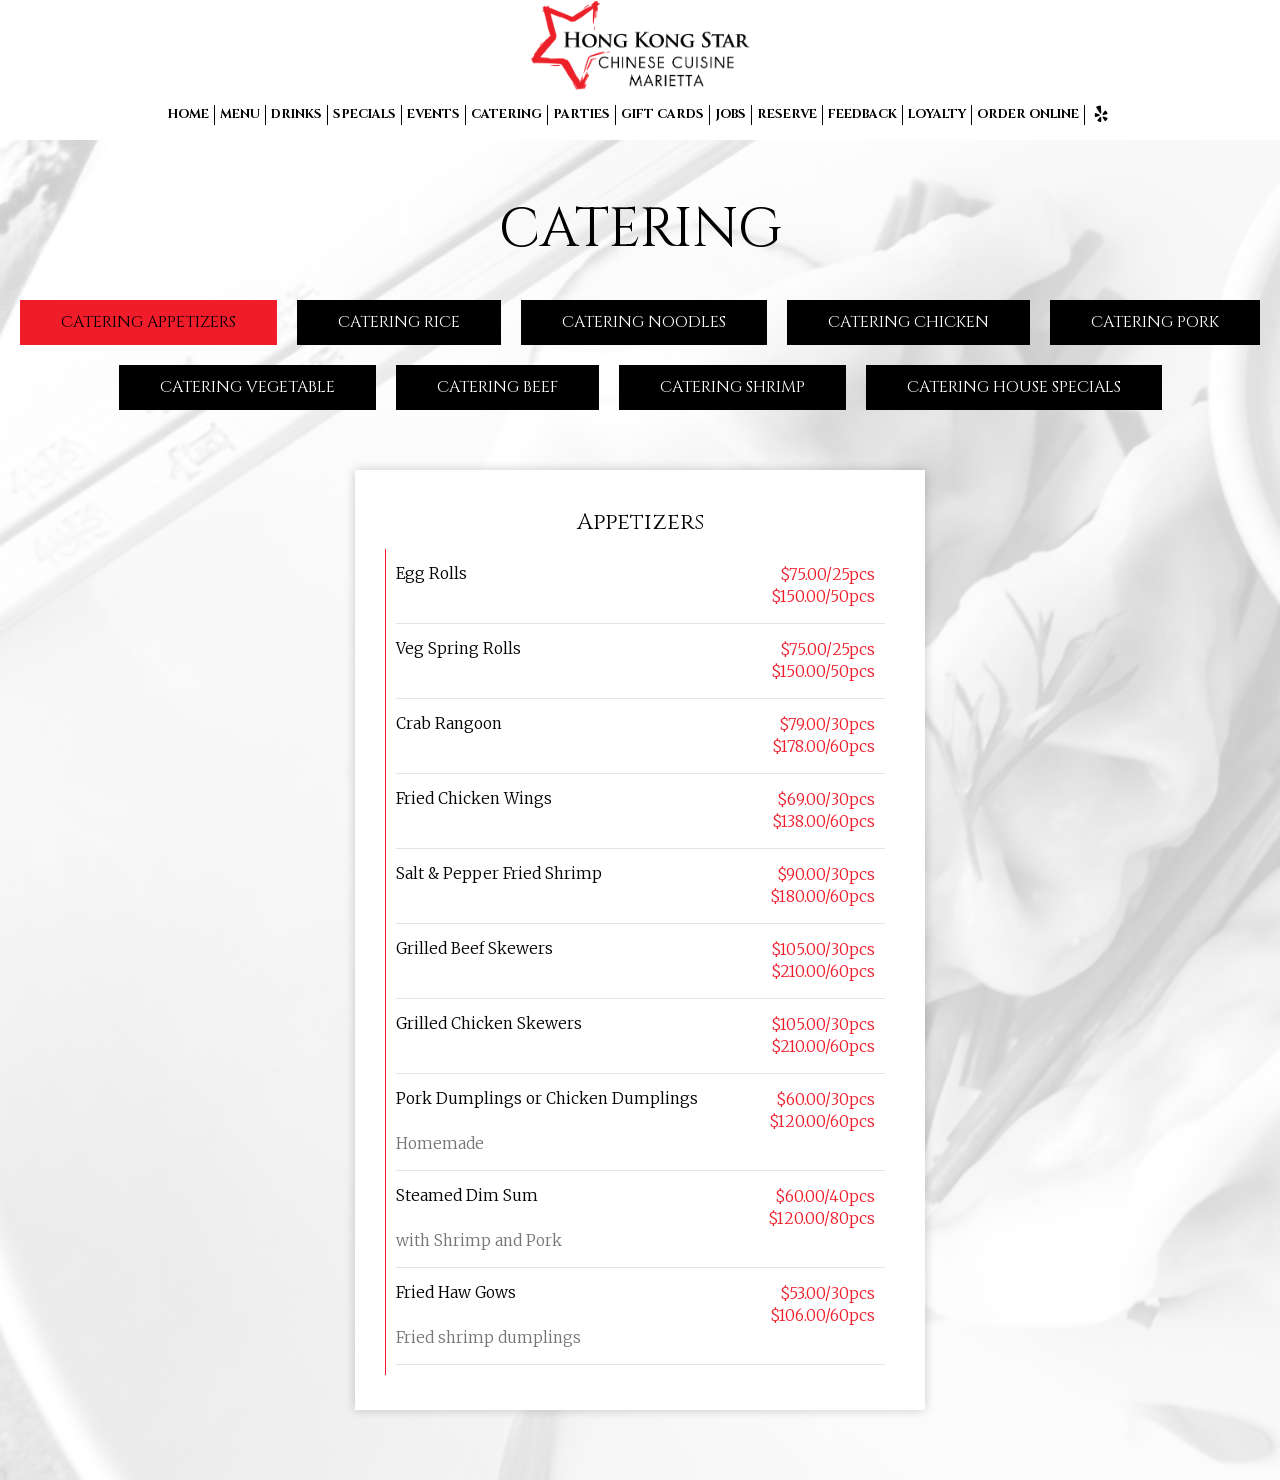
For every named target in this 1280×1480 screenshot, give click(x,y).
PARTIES (581, 114)
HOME (188, 114)
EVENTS (433, 114)
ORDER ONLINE (1028, 114)
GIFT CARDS (662, 114)
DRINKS (296, 114)
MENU (240, 114)
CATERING (506, 114)
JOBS (730, 114)
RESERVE (787, 114)
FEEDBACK (862, 114)
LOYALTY (937, 114)
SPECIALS (364, 114)
